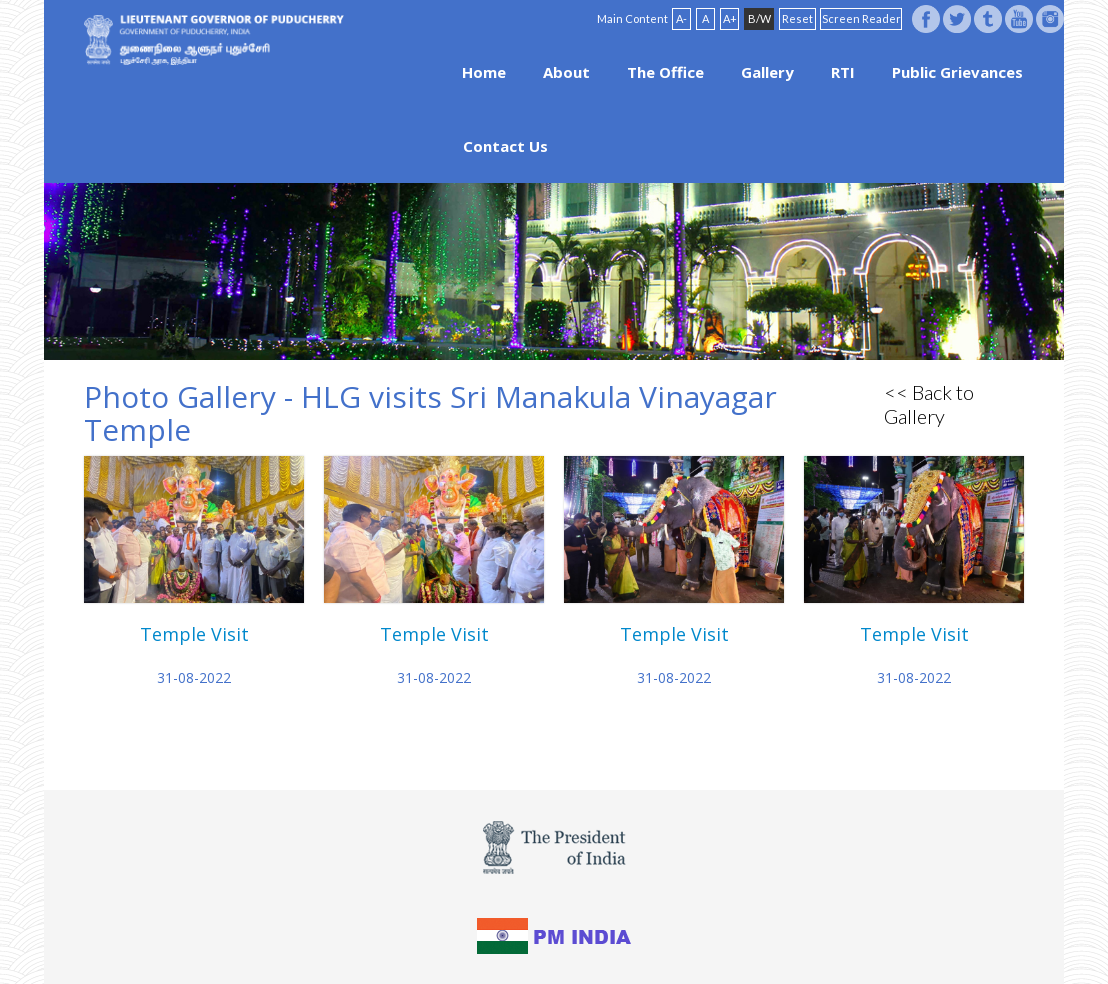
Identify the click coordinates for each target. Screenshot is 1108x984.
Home (484, 72)
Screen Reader (861, 18)
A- (681, 18)
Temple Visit (194, 634)
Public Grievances (957, 72)
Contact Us (505, 146)
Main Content (632, 18)
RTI (843, 72)
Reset (797, 18)
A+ (730, 18)
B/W (759, 18)
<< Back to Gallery (929, 404)
